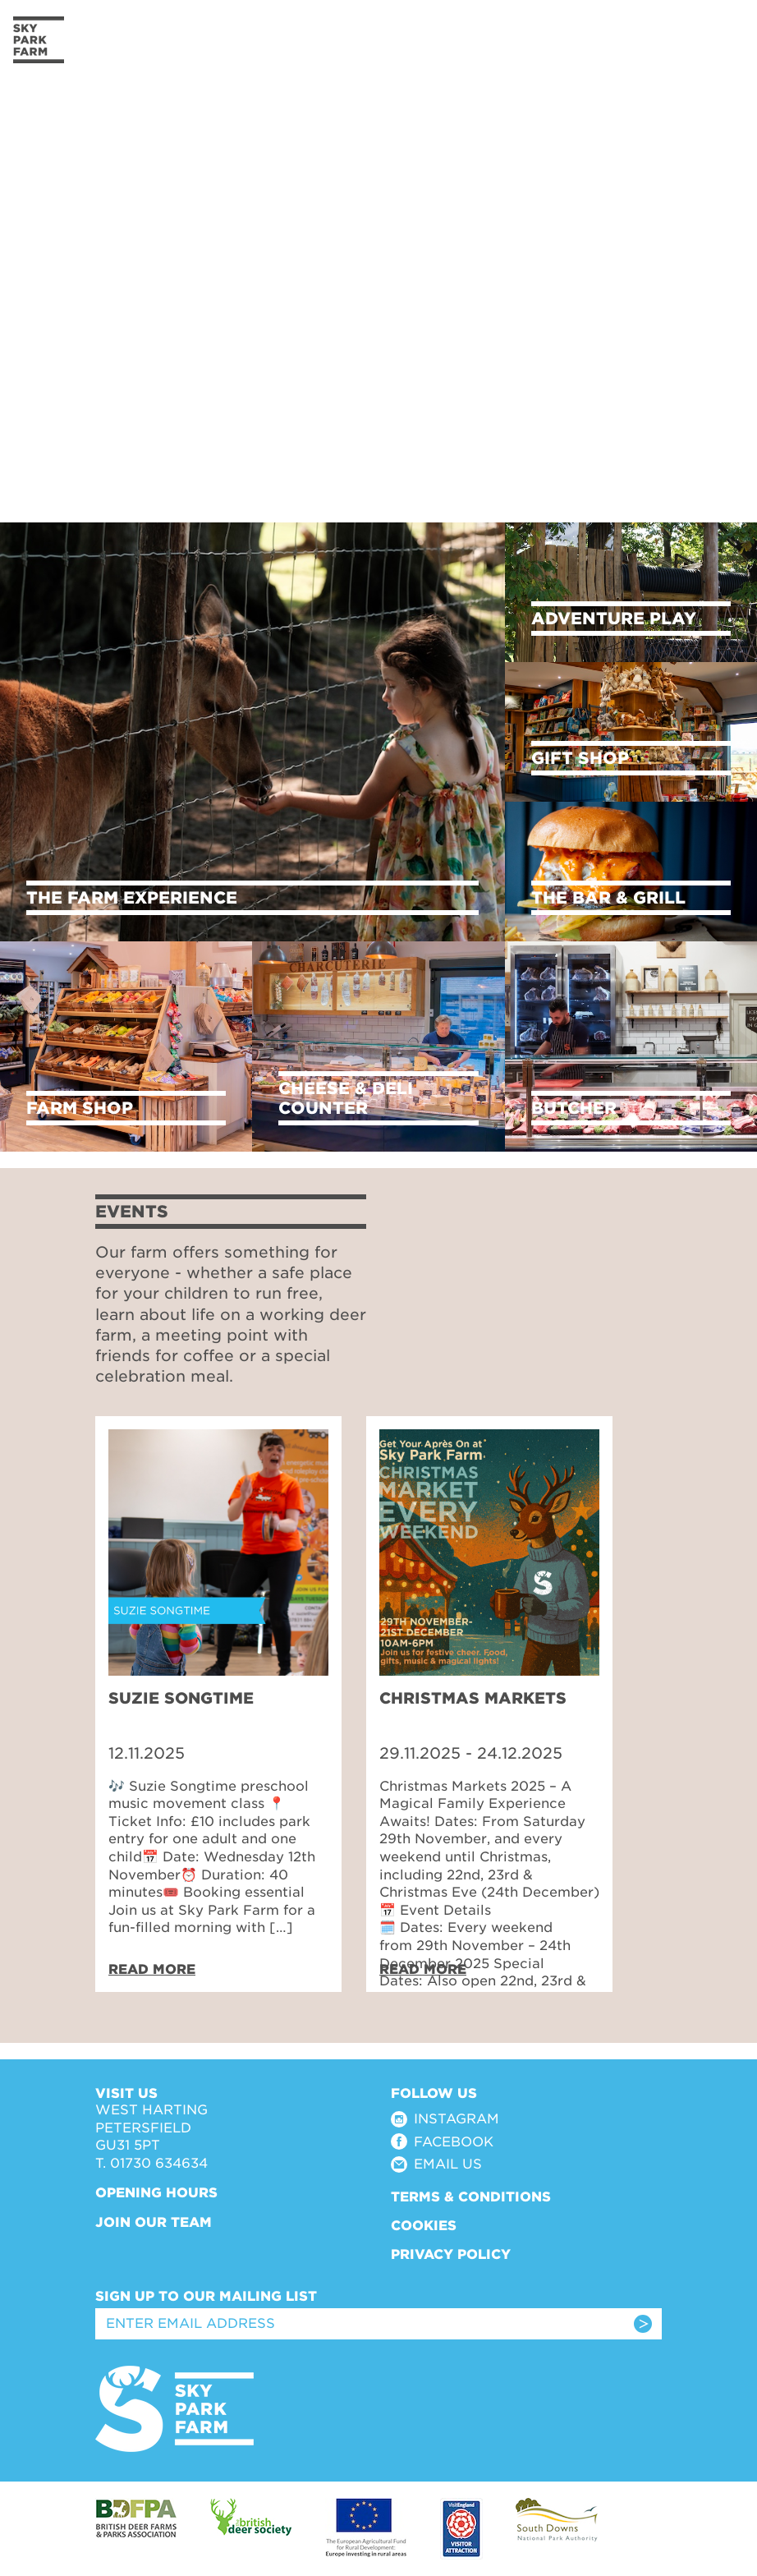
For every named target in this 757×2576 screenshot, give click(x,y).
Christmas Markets (473, 1698)
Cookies (423, 2225)
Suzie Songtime (181, 1698)
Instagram (456, 2119)
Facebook (453, 2142)
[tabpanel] (218, 1703)
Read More (151, 1969)
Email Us (448, 2164)
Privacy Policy (451, 2254)
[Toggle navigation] (721, 40)
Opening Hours (156, 2193)
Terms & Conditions (471, 2197)
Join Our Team (153, 2222)
